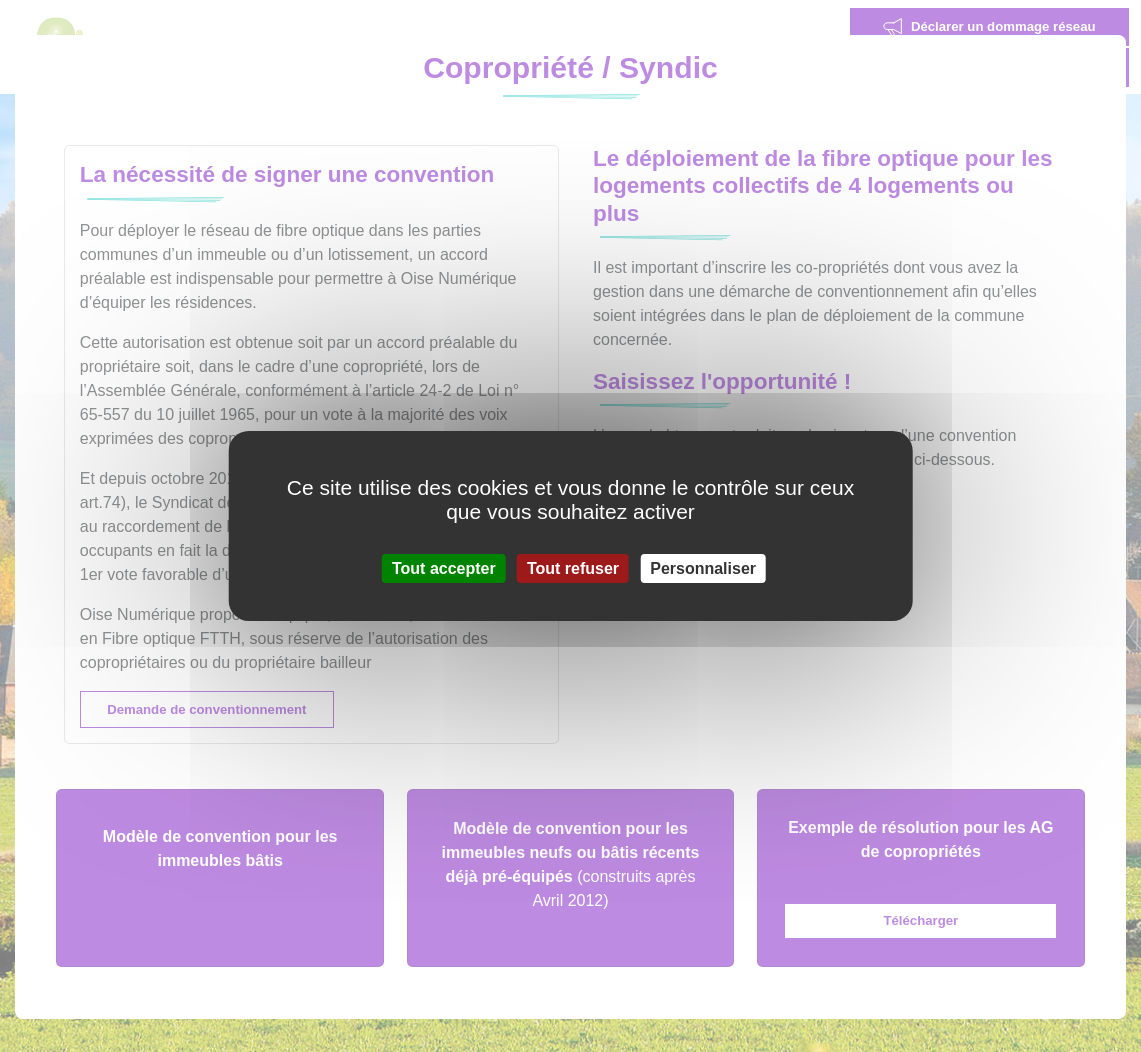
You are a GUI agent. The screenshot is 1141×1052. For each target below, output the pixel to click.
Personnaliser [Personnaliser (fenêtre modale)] (703, 568)
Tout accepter (444, 568)
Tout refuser (573, 568)
